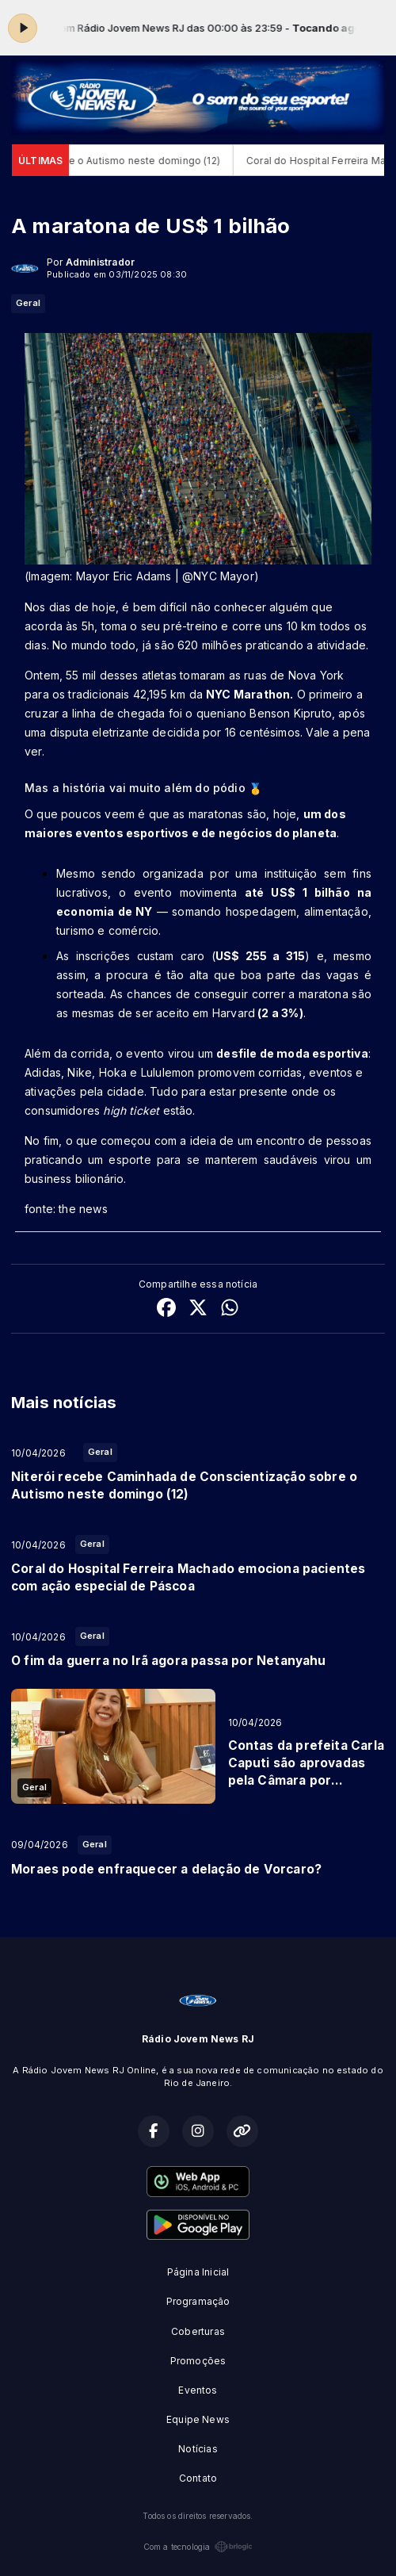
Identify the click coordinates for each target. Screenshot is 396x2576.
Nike (79, 1072)
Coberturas (198, 2331)
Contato (198, 2478)
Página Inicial (198, 2272)
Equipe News (198, 2419)
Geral (28, 302)
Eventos (197, 2390)
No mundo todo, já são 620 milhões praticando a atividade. (210, 645)
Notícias (197, 2449)
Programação (198, 2301)
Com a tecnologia (198, 2546)
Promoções (198, 2361)
